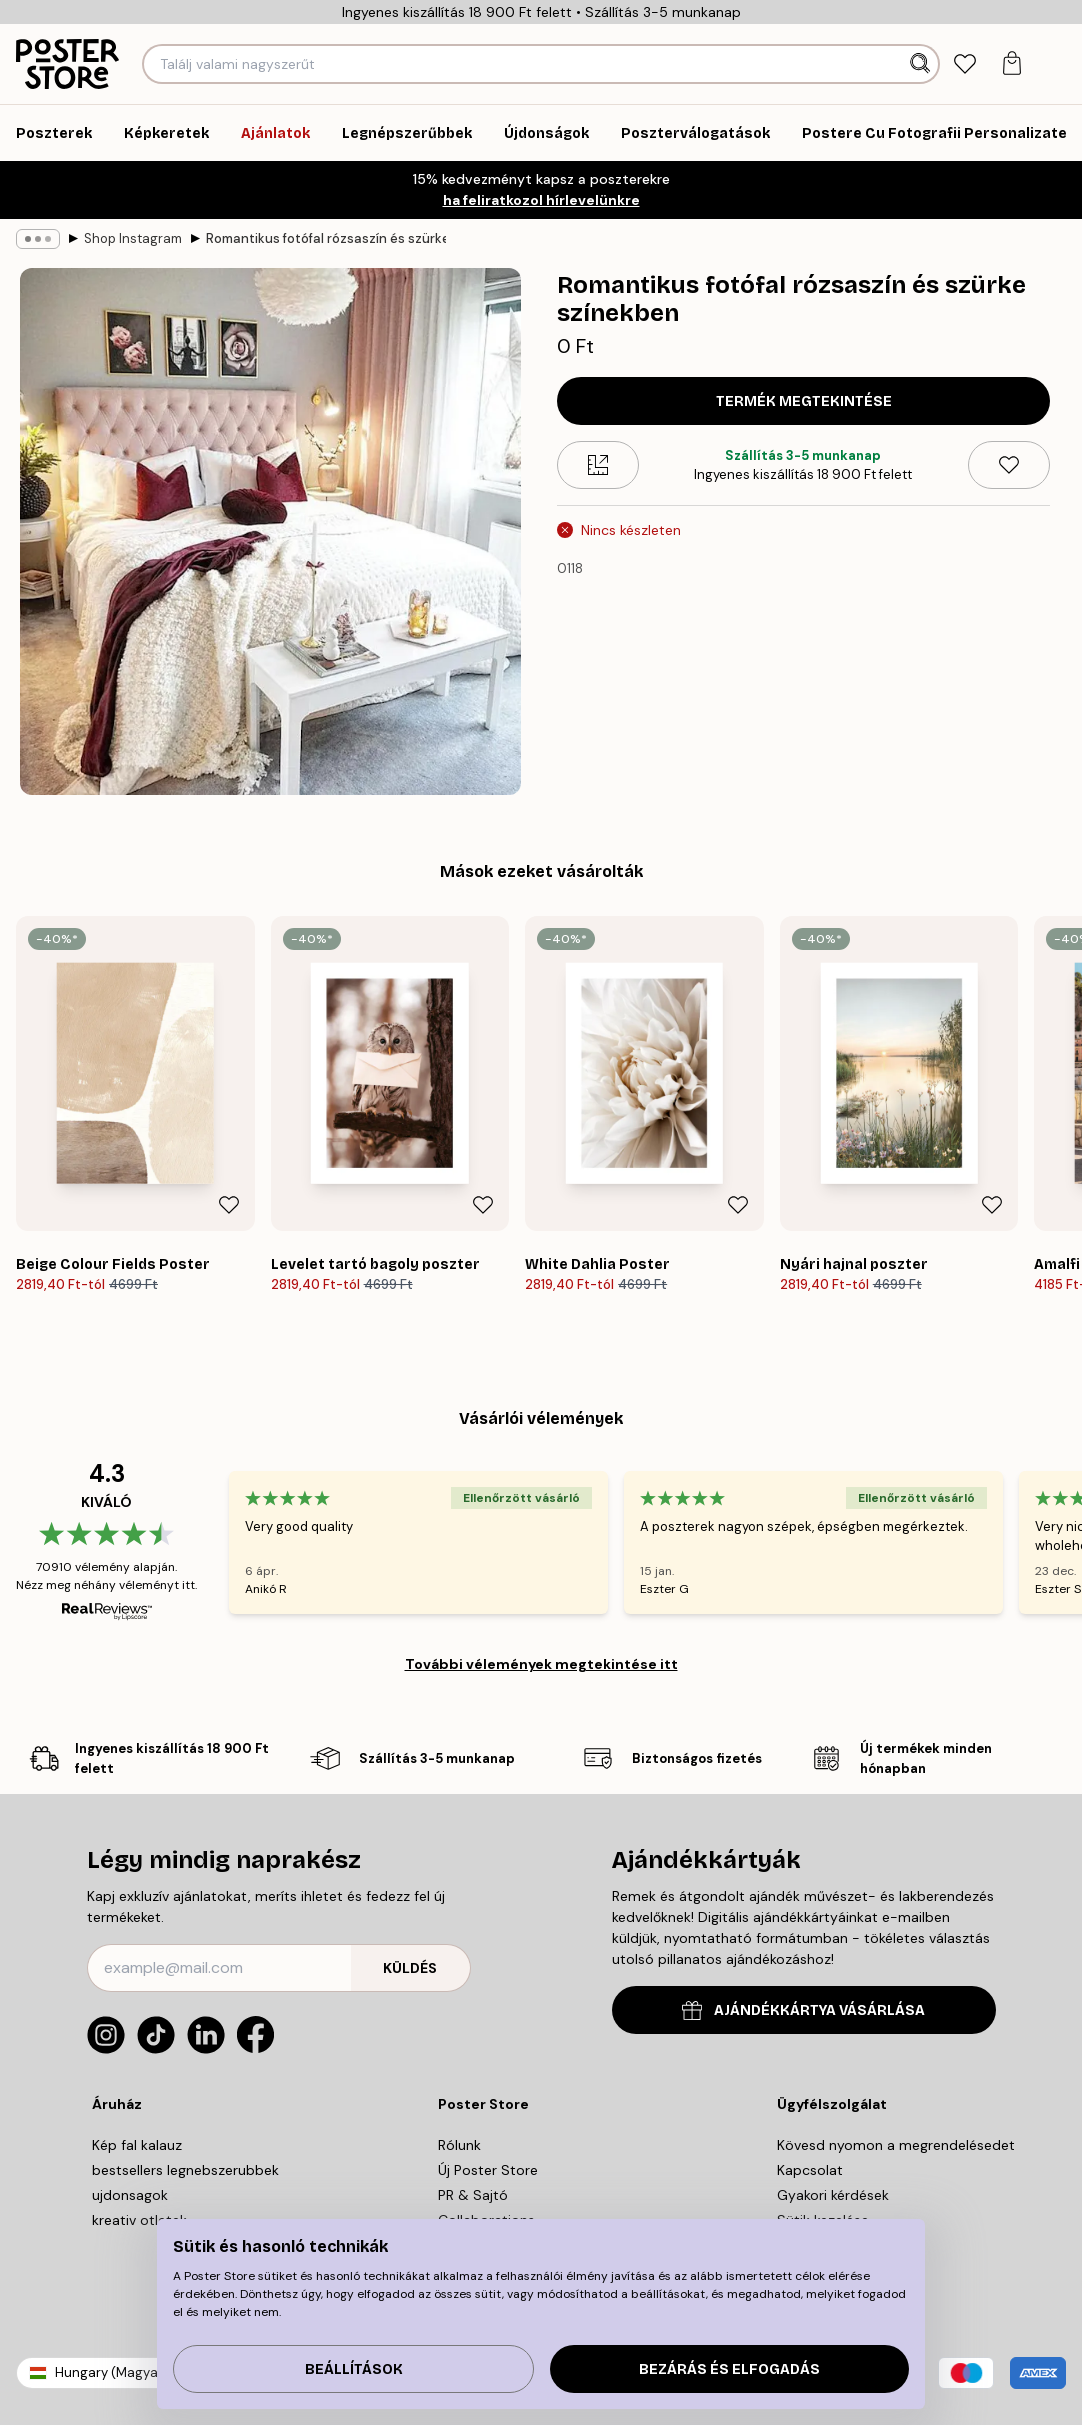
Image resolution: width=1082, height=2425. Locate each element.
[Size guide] (598, 465)
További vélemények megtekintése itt (541, 1664)
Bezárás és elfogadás (729, 2369)
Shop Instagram (133, 238)
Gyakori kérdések (833, 2195)
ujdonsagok (130, 2195)
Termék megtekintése (804, 401)
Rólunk (459, 2145)
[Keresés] (922, 64)
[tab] (964, 64)
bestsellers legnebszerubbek (185, 2170)
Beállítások (354, 2369)
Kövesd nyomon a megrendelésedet (896, 2145)
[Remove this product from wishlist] (1009, 465)
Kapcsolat (810, 2170)
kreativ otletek (139, 2220)
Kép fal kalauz (137, 2145)
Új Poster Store (488, 2170)
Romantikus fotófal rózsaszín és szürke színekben (326, 238)
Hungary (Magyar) (111, 2372)
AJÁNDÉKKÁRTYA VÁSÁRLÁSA (803, 2010)
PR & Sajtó (473, 2195)
